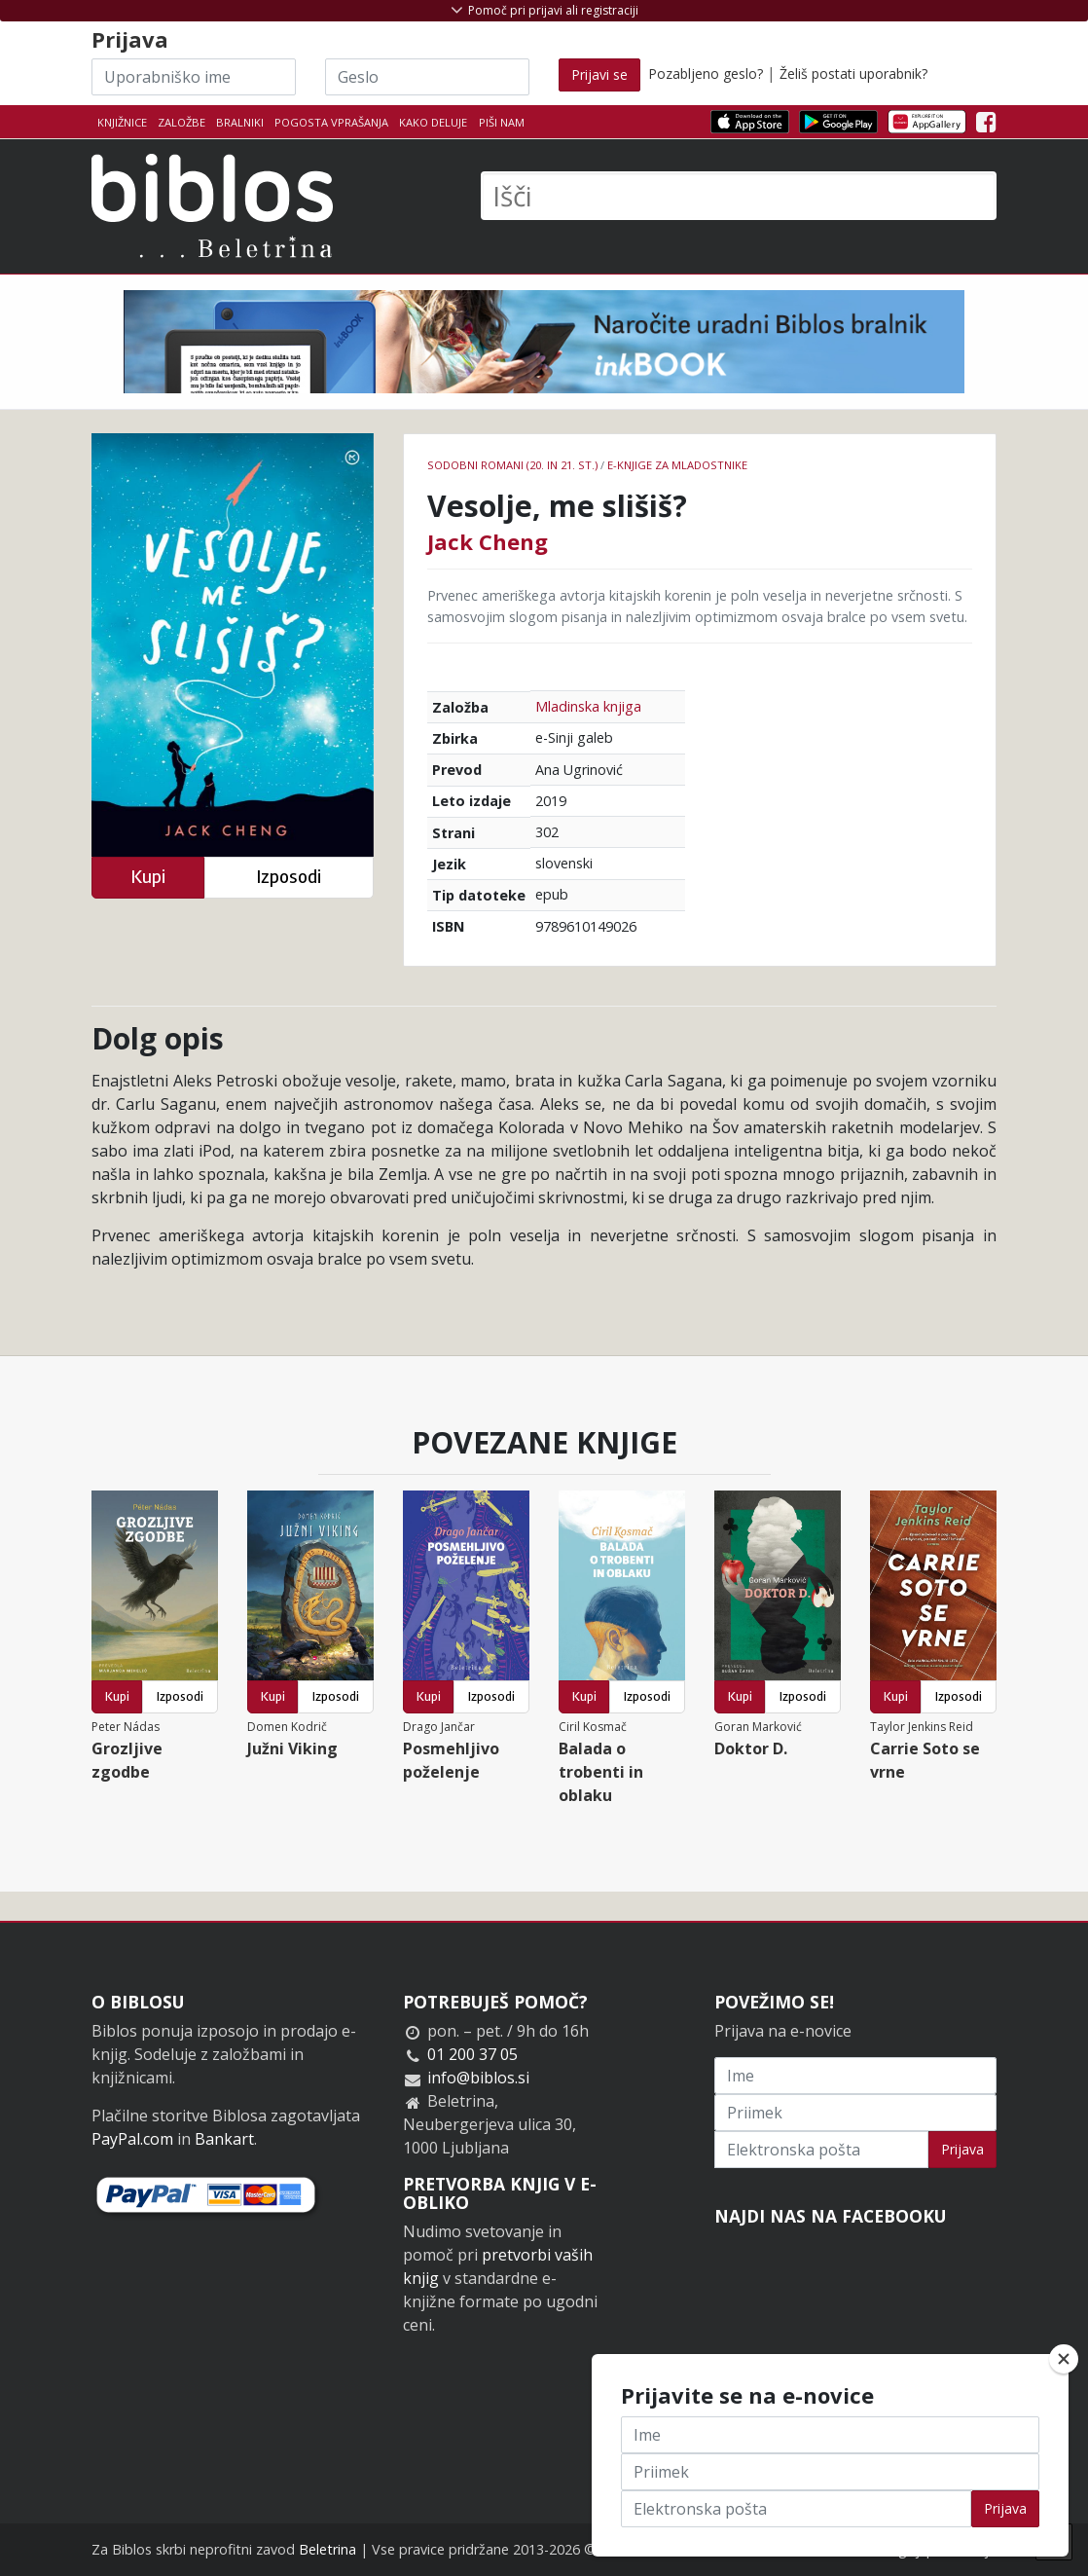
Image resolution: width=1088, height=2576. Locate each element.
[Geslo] (427, 76)
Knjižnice (122, 122)
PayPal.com (132, 2139)
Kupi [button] (147, 877)
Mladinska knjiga (588, 706)
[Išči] (739, 195)
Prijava (962, 2149)
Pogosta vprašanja (331, 122)
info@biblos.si (478, 2077)
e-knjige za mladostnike (677, 465)
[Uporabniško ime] (193, 76)
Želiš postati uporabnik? (853, 73)
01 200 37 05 (472, 2054)
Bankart (224, 2139)
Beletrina (327, 2549)
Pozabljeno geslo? (705, 73)
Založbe (181, 122)
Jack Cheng (487, 541)
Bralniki (240, 122)
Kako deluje (433, 122)
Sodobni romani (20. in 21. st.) (512, 465)
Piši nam (502, 122)
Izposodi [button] (288, 877)
